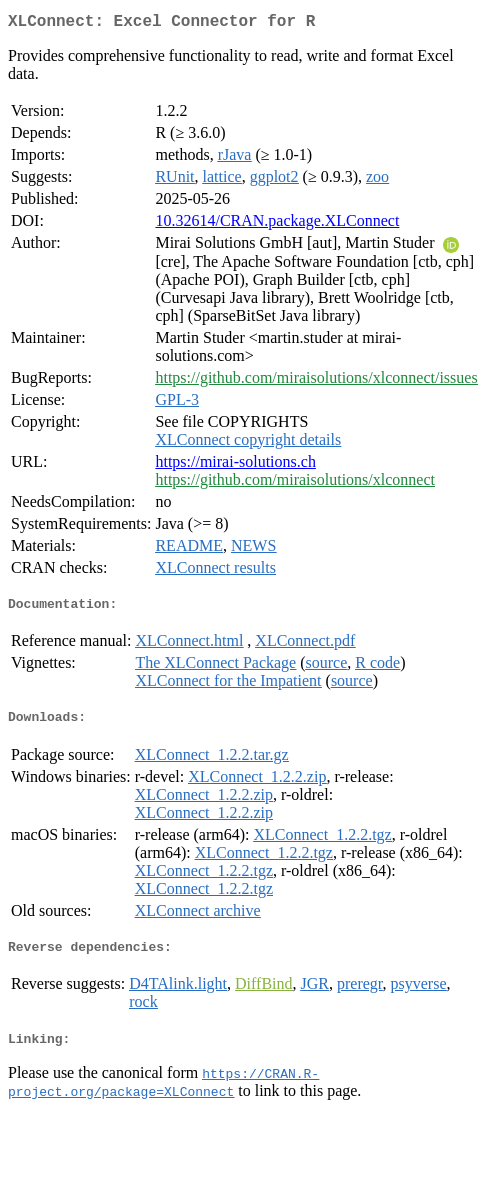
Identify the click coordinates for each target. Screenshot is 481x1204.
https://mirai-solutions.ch (235, 465)
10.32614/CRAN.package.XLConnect (277, 224)
